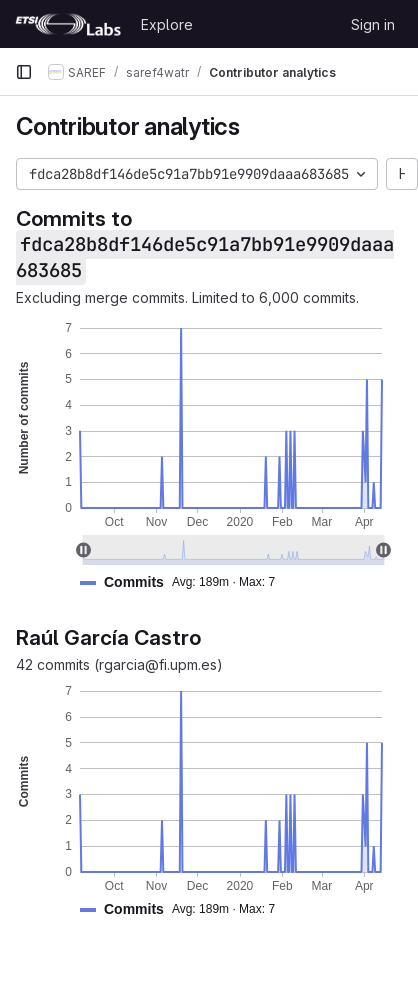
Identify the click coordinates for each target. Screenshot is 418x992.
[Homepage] (68, 24)
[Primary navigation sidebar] (24, 72)
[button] (185, 582)
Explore (167, 24)
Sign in (373, 24)
